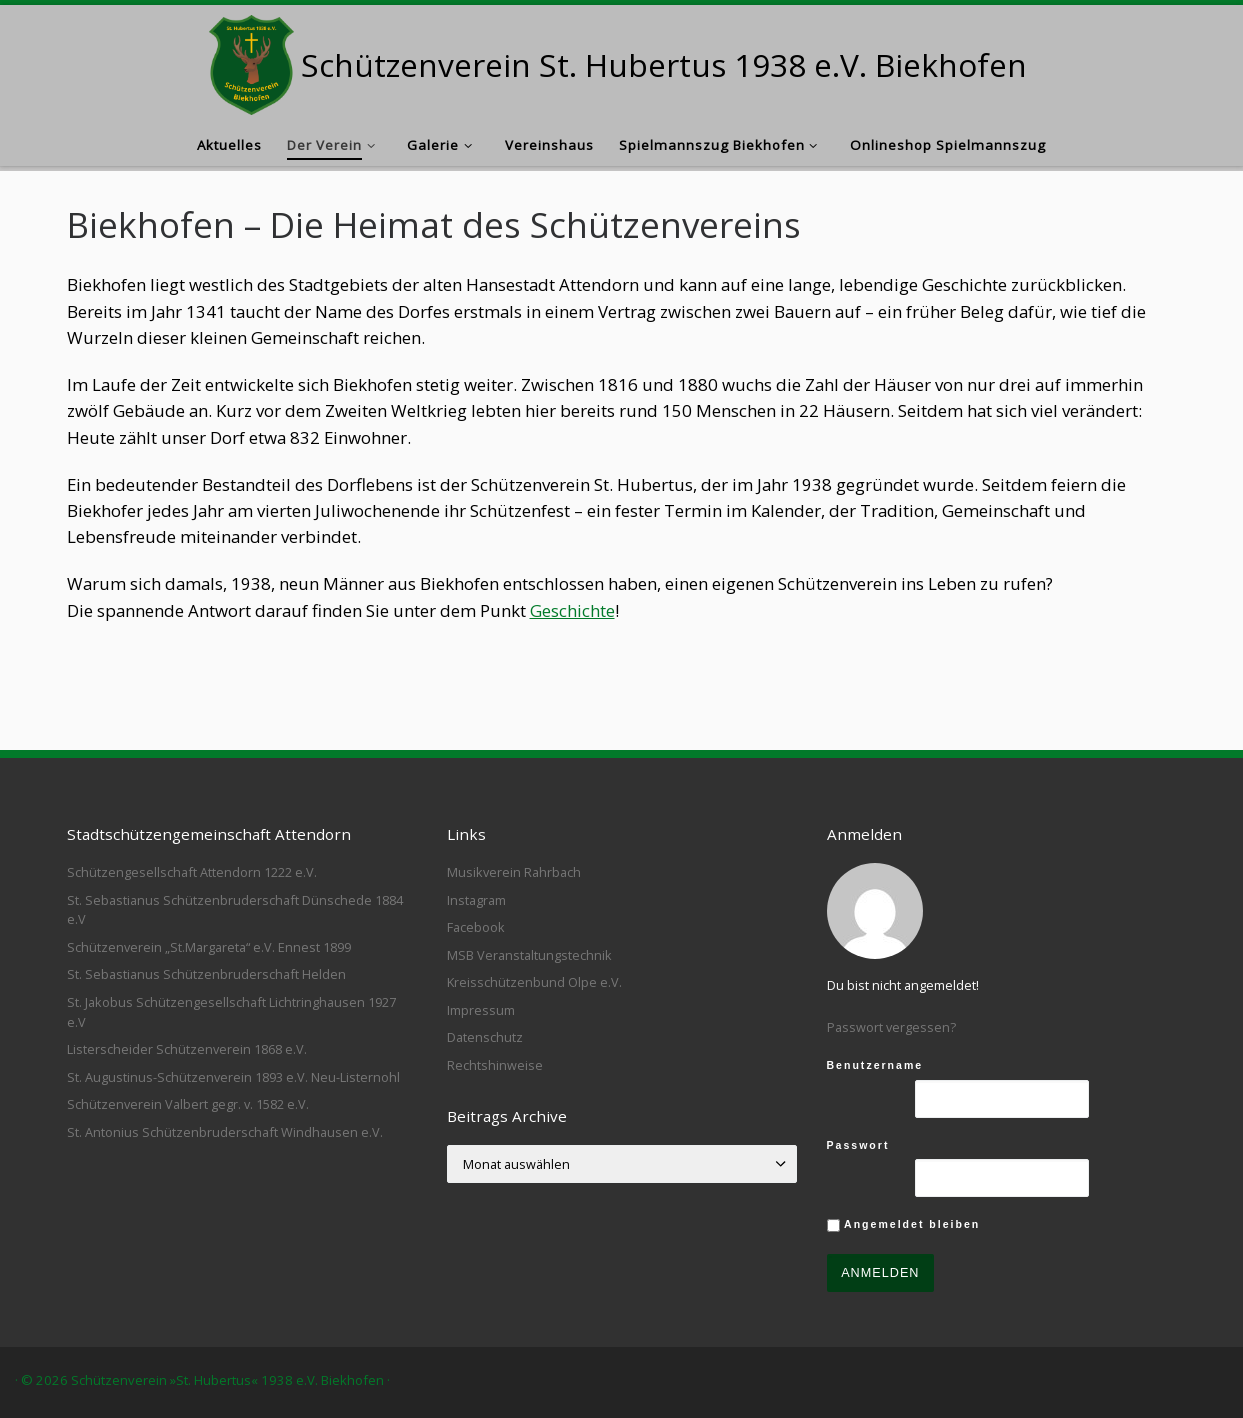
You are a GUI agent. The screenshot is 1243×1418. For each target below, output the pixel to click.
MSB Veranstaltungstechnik (529, 955)
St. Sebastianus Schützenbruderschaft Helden (206, 974)
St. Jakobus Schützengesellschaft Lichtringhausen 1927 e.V (231, 1012)
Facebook (476, 927)
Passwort (858, 1145)
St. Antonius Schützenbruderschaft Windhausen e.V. (225, 1132)
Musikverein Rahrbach (514, 872)
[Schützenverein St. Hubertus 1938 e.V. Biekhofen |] (251, 60)
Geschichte (572, 610)
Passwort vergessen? (891, 1027)
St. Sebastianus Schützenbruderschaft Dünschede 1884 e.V (235, 910)
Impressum (481, 1010)
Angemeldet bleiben (904, 1225)
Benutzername (875, 1065)
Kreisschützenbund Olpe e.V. (534, 982)
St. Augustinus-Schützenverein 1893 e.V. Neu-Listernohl (233, 1077)
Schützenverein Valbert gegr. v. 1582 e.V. (188, 1104)
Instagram (476, 900)
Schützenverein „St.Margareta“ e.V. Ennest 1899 (209, 947)
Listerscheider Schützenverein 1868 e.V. (187, 1049)
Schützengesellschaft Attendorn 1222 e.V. (192, 872)
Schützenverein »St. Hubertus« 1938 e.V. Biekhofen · (230, 1380)
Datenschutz (485, 1037)
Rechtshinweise (495, 1065)
